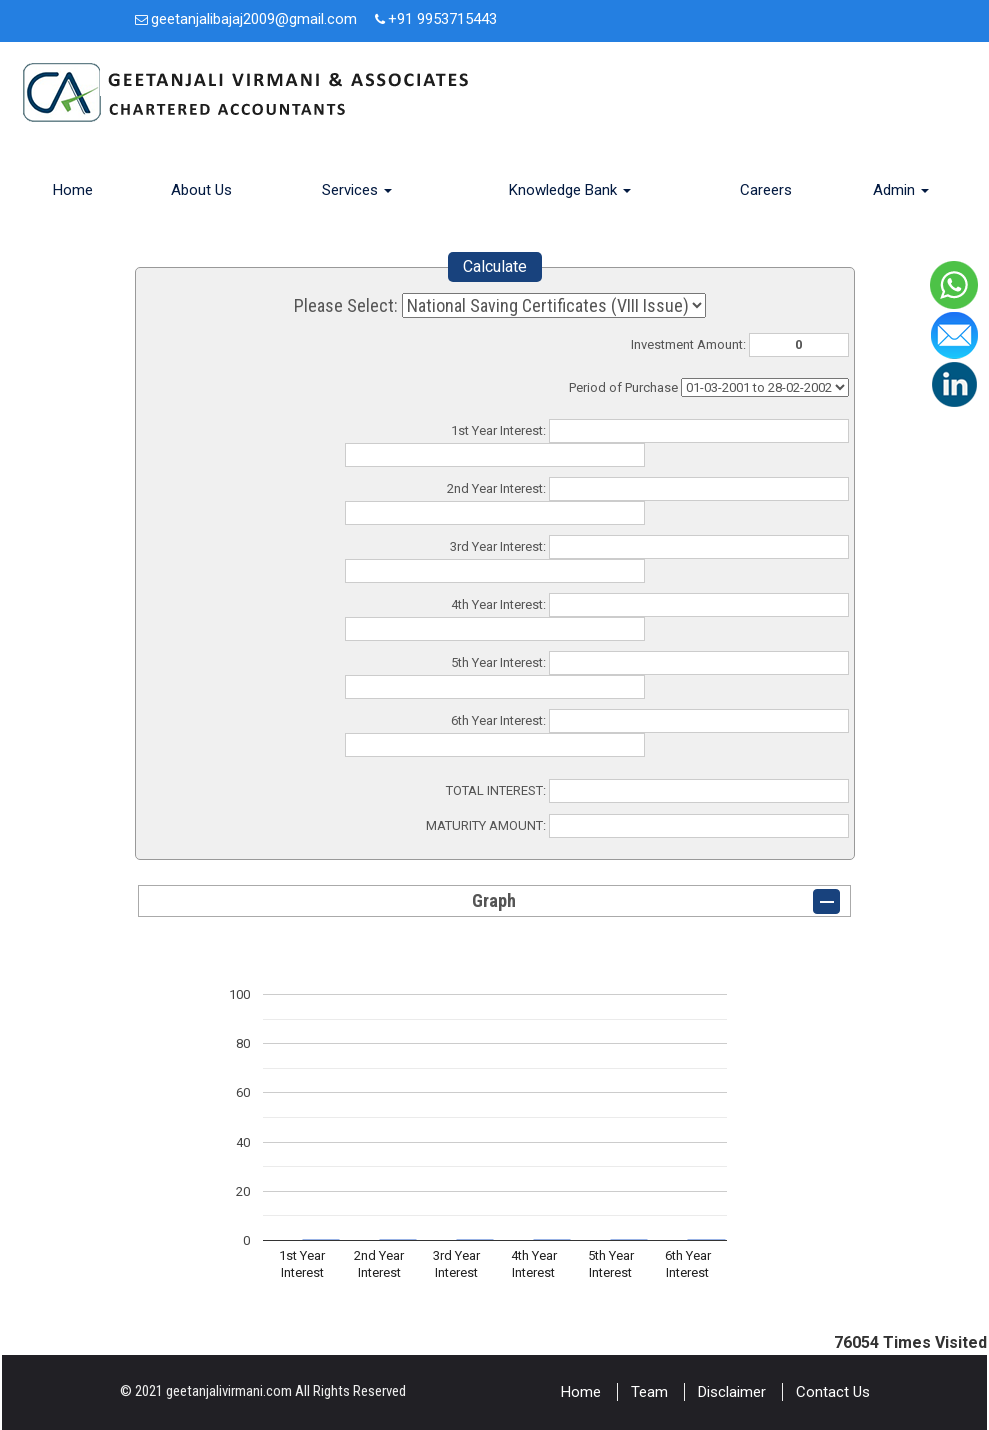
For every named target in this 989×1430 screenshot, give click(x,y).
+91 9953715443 (442, 19)
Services (357, 190)
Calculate (495, 266)
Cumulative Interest (765, 387)
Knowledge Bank (570, 190)
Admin (901, 190)
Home (73, 190)
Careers (766, 190)
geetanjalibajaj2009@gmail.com (254, 19)
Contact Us (833, 1392)
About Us (201, 190)
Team (649, 1392)
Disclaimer (732, 1392)
